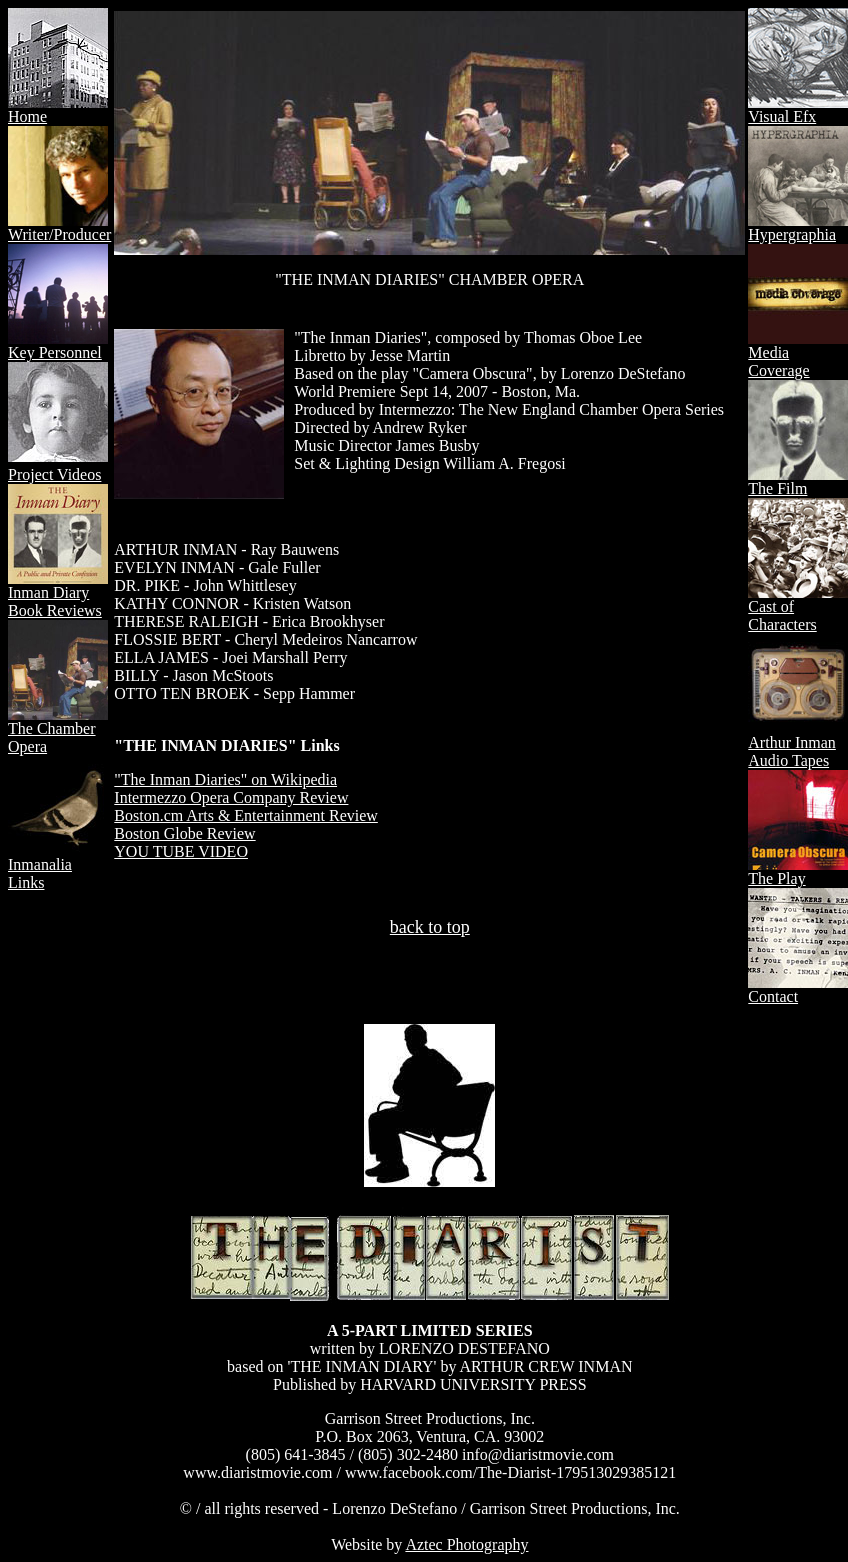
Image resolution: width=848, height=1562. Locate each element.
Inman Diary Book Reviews (58, 594)
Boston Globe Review (184, 833)
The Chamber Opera (58, 730)
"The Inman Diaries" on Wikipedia (225, 779)
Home (58, 109)
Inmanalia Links (58, 866)
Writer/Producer (59, 227)
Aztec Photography (466, 1544)
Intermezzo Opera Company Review (231, 797)
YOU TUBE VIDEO (181, 851)
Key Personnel (58, 345)
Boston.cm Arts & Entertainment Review (246, 815)
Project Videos (54, 474)
